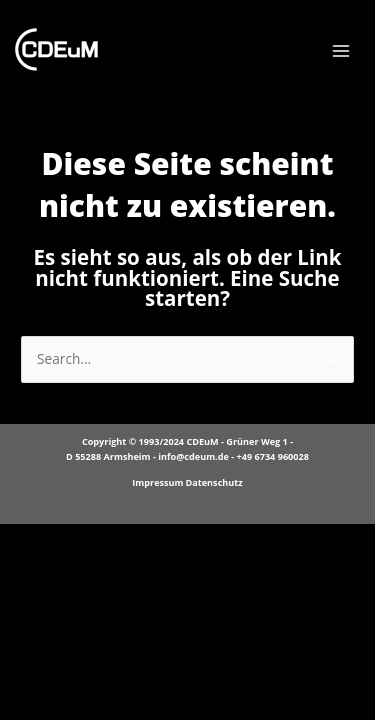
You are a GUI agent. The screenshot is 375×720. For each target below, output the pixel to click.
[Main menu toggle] (341, 51)
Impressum (157, 482)
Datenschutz (214, 482)
